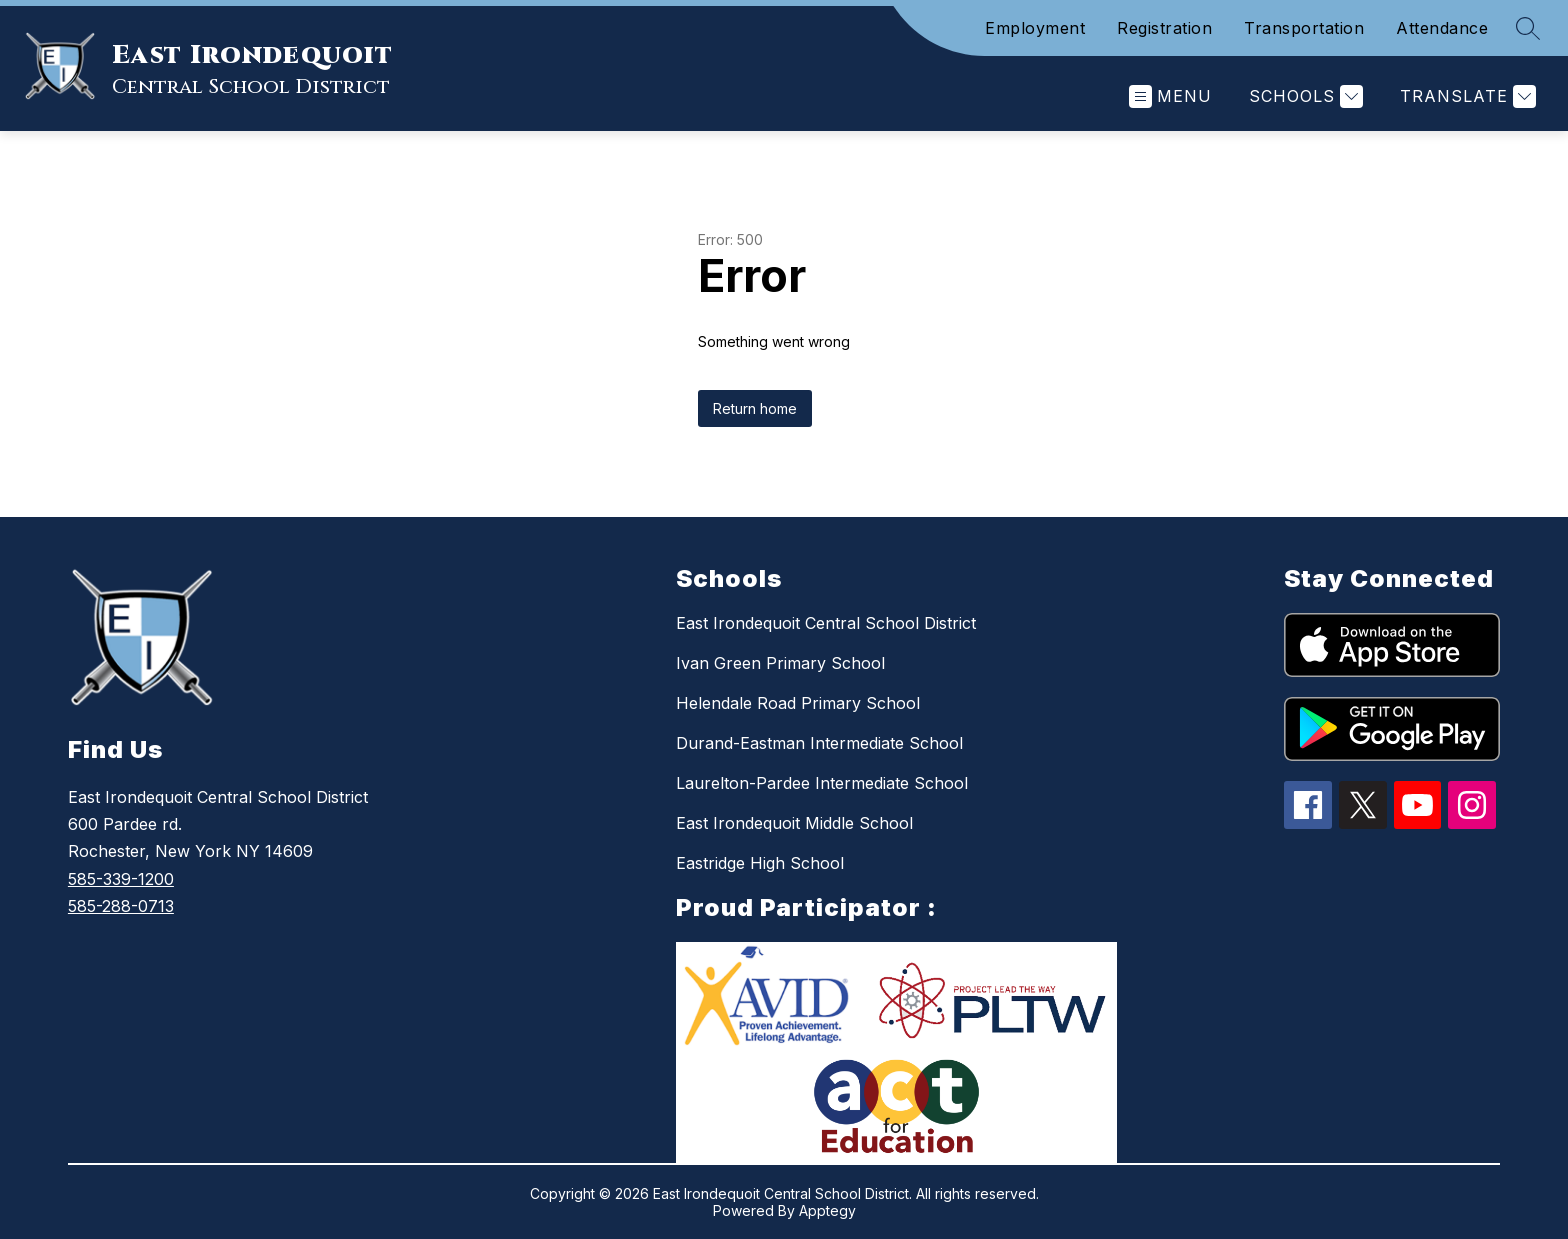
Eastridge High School (760, 863)
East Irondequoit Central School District (826, 623)
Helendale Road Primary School (798, 703)
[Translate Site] (1465, 96)
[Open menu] (1170, 96)
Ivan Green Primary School (780, 663)
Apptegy (827, 1210)
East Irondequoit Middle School (794, 823)
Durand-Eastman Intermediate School (819, 743)
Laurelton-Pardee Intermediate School (822, 783)
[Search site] (1528, 28)
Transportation (1304, 28)
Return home (755, 408)
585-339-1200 (121, 879)
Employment (1035, 28)
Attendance (1442, 28)
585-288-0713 (121, 906)
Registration (1164, 28)
